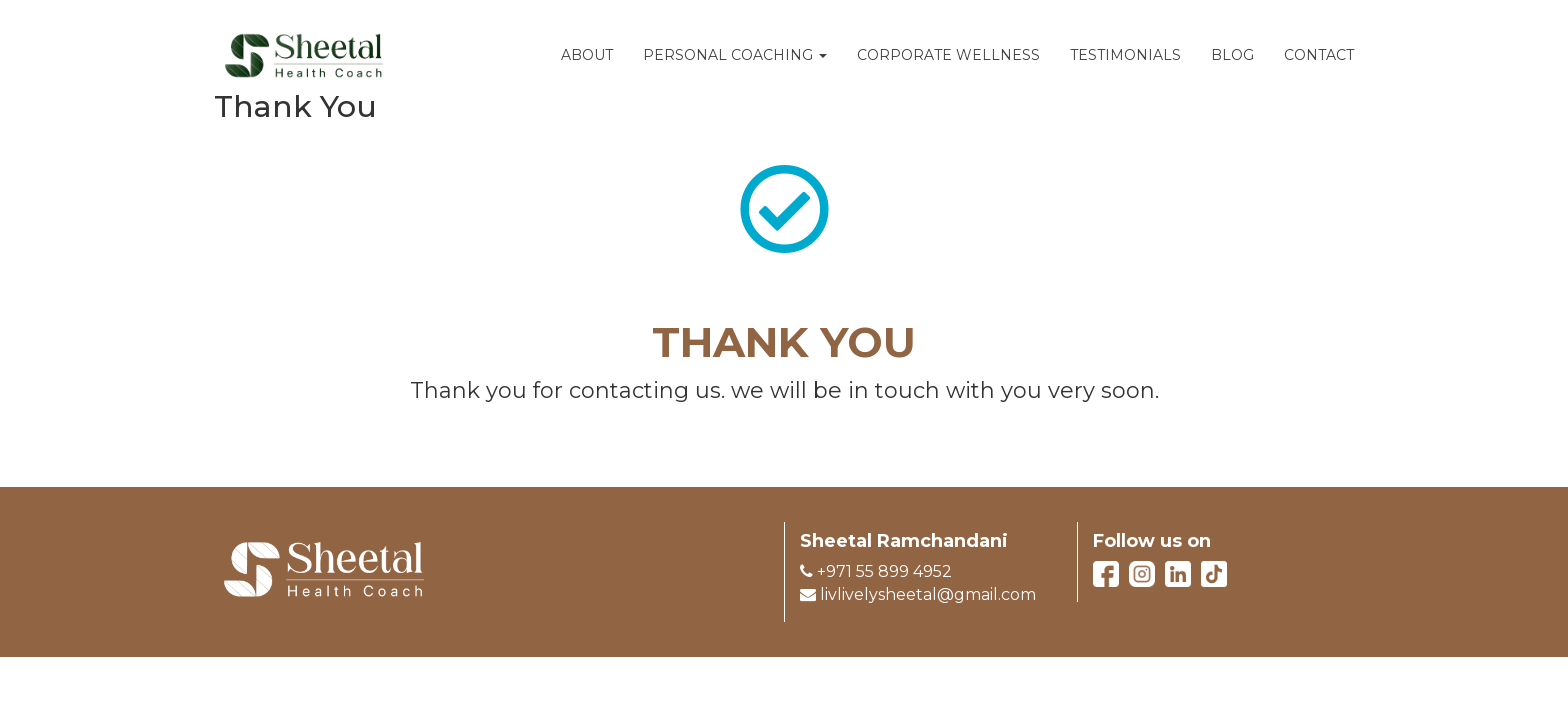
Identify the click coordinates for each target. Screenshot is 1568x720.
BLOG (1232, 55)
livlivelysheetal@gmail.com (918, 594)
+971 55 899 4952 (876, 571)
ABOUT (587, 55)
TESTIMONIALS (1125, 55)
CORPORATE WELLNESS (948, 55)
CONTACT (1319, 55)
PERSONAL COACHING (735, 55)
